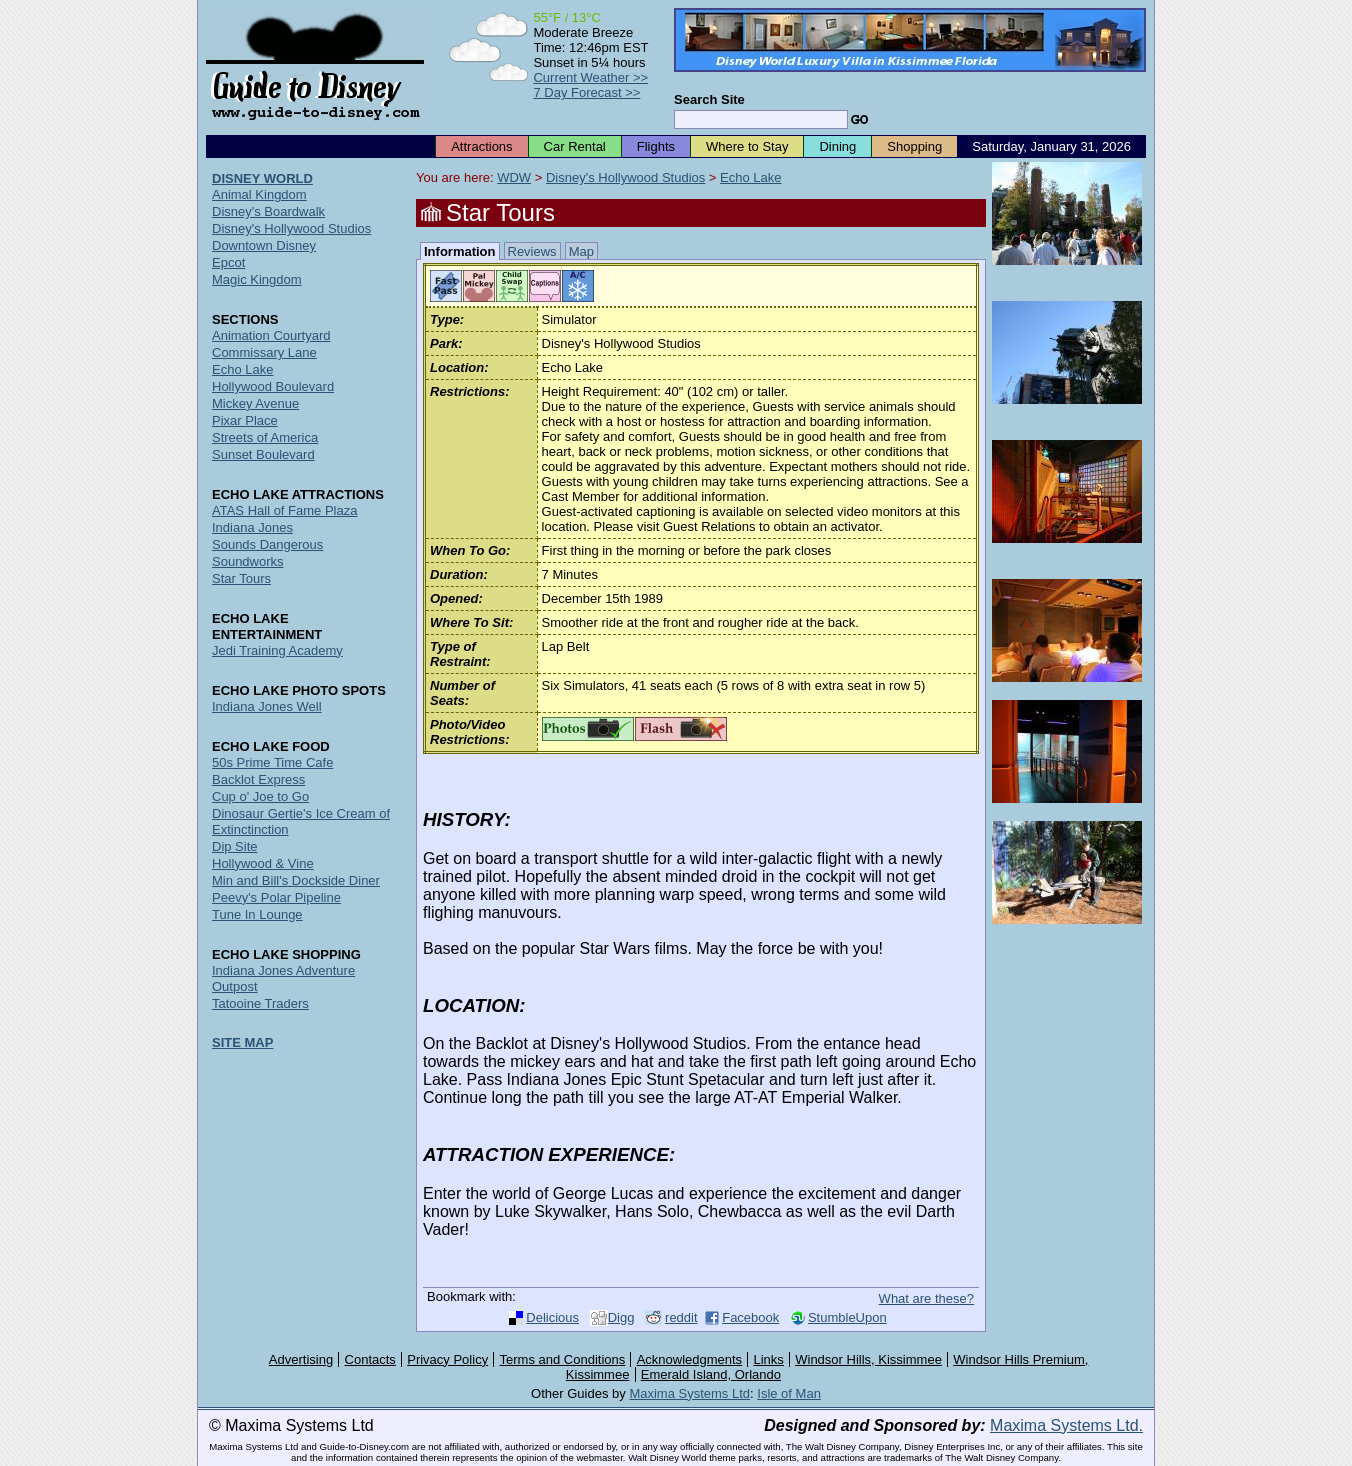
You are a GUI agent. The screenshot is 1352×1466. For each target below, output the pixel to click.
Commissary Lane (264, 352)
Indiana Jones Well (267, 706)
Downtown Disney (264, 245)
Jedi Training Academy (277, 650)
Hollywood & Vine (263, 863)
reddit (681, 1317)
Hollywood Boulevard (273, 386)
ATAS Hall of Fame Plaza (284, 510)
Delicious (552, 1317)
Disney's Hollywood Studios (625, 177)
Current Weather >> (590, 77)
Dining (837, 146)
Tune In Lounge (257, 914)
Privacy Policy (447, 1359)
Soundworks (248, 561)
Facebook (750, 1317)
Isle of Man (789, 1393)
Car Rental (575, 146)
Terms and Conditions (563, 1359)
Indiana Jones (252, 527)
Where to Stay (747, 146)
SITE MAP (242, 1042)
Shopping (914, 146)
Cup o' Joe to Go (260, 796)
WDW (514, 177)
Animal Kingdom (259, 194)
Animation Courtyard (271, 335)
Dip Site (235, 846)
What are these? (926, 1298)
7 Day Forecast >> (586, 92)
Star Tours (241, 578)
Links (769, 1359)
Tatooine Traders (260, 1003)
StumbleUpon (847, 1317)
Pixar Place (245, 420)
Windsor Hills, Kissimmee (868, 1359)
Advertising (301, 1359)
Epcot (228, 262)
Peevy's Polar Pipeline (276, 897)
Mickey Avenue (255, 403)
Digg (621, 1317)
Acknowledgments (690, 1359)
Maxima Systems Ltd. (1066, 1425)
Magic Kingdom (257, 279)
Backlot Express (258, 779)
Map (581, 251)
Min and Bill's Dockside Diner (296, 880)
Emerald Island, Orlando (711, 1374)
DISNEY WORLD (262, 178)
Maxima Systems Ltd (689, 1393)
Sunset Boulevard (263, 454)
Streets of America (265, 437)
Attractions (481, 146)
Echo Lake (750, 177)
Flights (656, 146)
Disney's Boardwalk (268, 211)
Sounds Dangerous (267, 544)
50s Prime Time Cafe (272, 762)
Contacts (370, 1359)
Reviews (532, 251)
